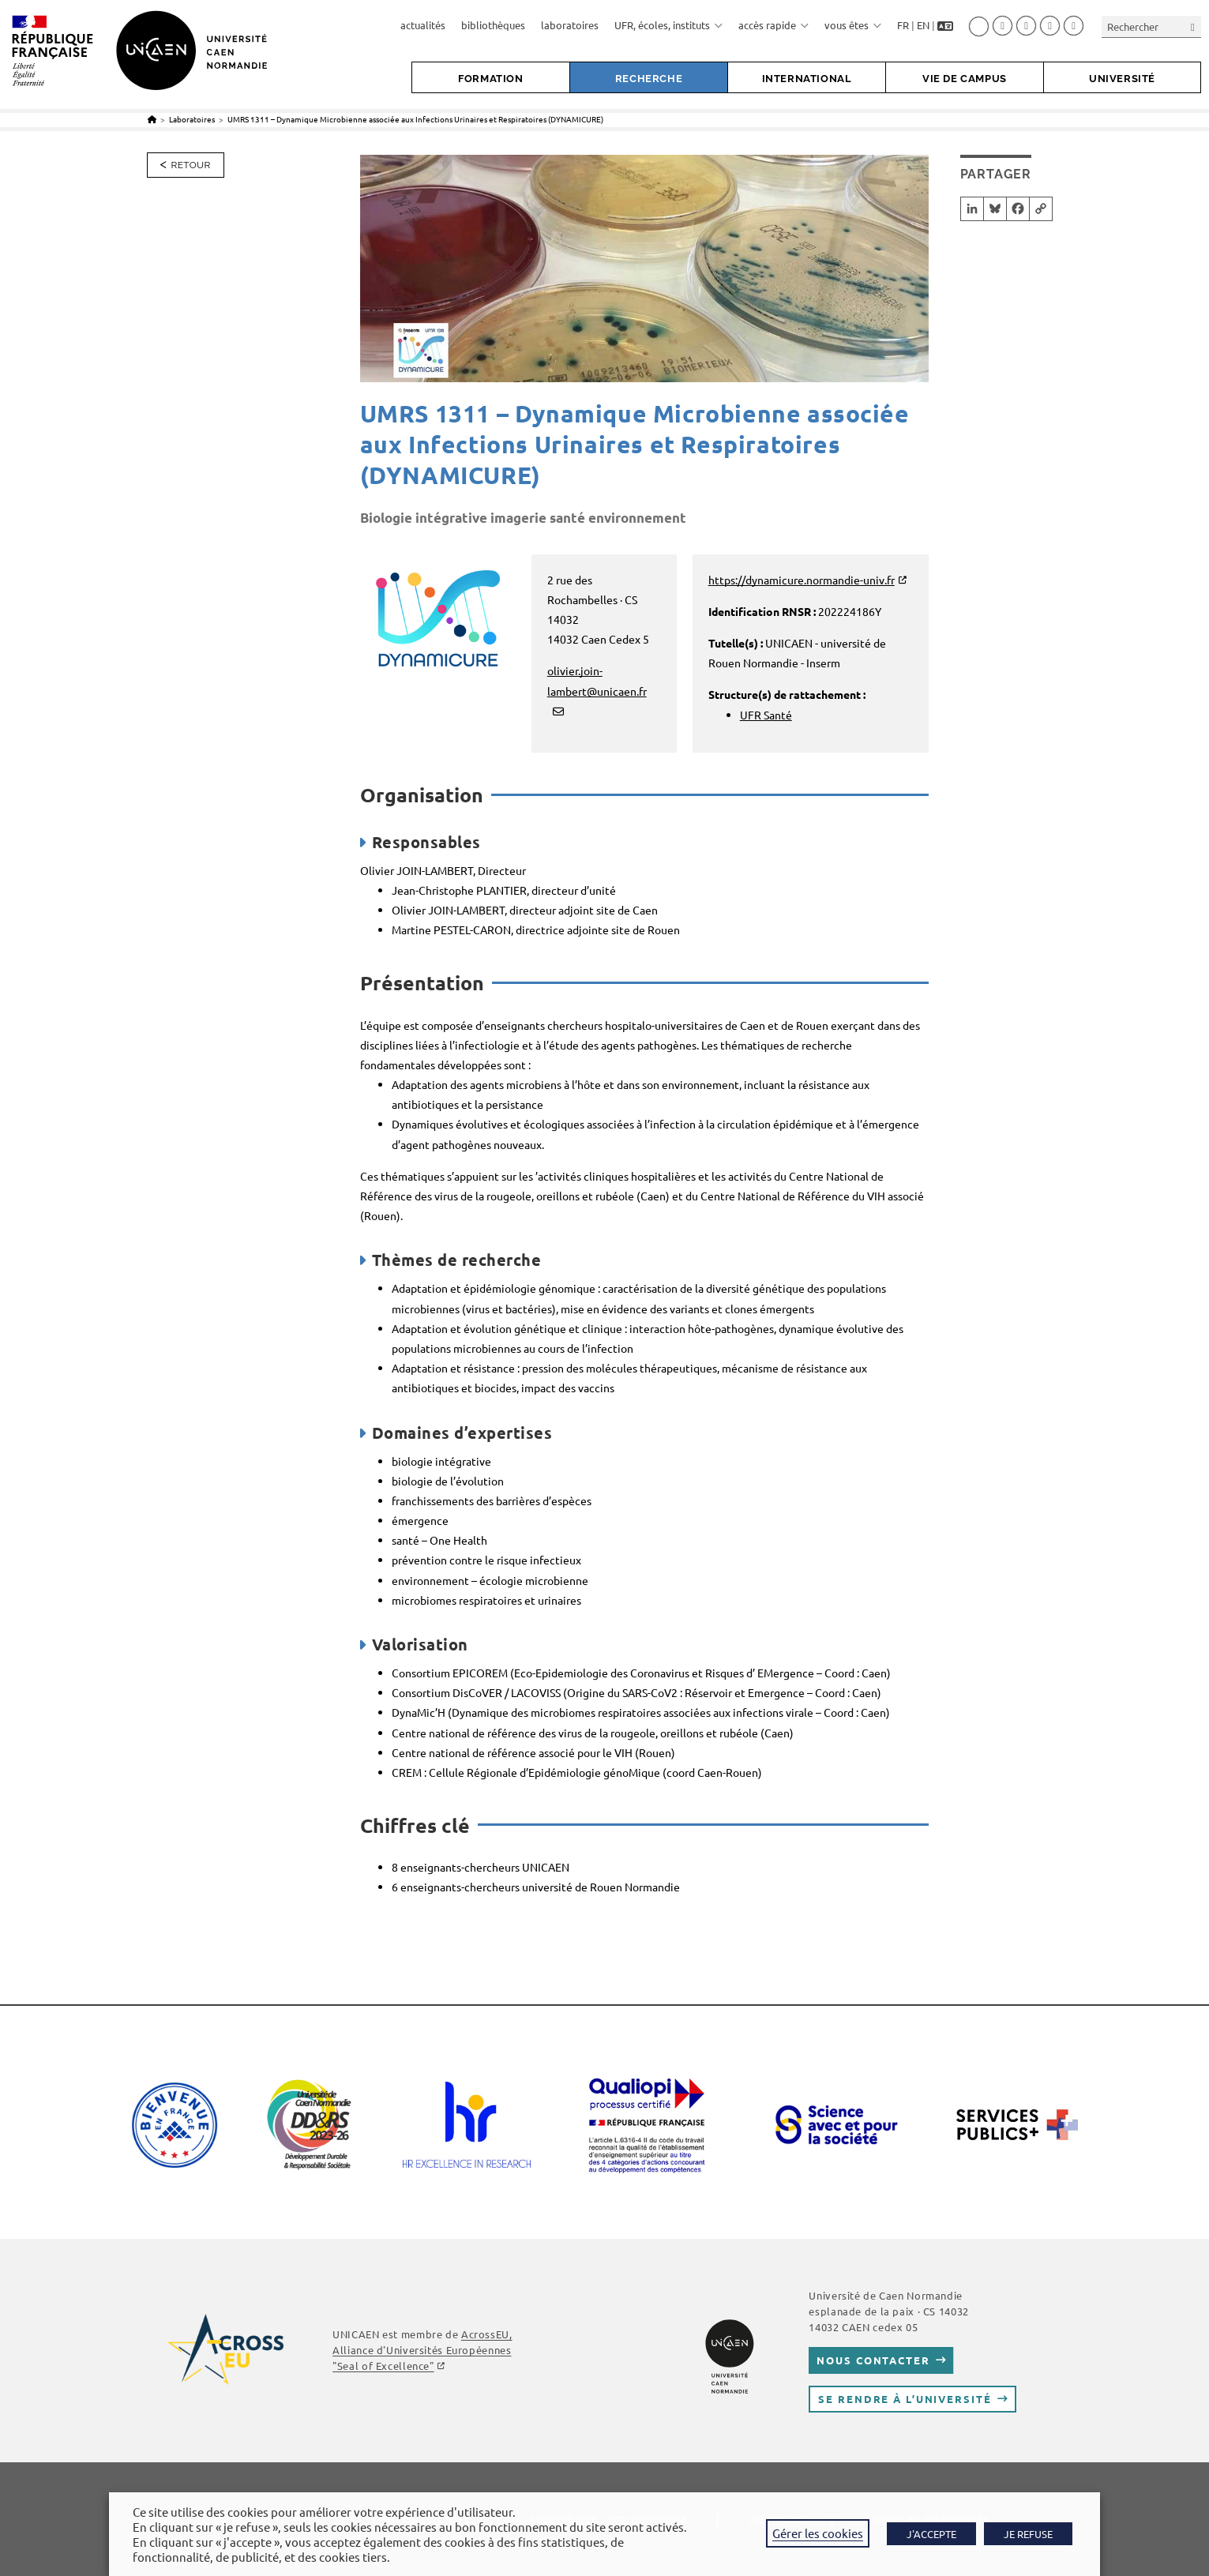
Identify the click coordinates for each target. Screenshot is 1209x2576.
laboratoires (570, 25)
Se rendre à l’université (904, 2398)
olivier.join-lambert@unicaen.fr (597, 680)
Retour (191, 165)
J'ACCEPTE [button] (931, 2533)
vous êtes (852, 25)
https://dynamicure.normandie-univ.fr (801, 580)
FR (903, 25)
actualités (422, 25)
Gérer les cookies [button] (817, 2532)
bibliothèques (493, 25)
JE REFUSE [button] (1028, 2533)
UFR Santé (766, 715)
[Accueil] (152, 119)
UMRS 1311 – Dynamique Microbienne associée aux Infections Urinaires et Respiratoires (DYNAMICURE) (415, 119)
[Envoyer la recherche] (1193, 26)
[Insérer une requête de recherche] (1151, 26)
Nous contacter (873, 2360)
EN (923, 25)
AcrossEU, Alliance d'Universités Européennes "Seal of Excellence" (422, 2349)
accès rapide (773, 25)
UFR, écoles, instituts (668, 25)
